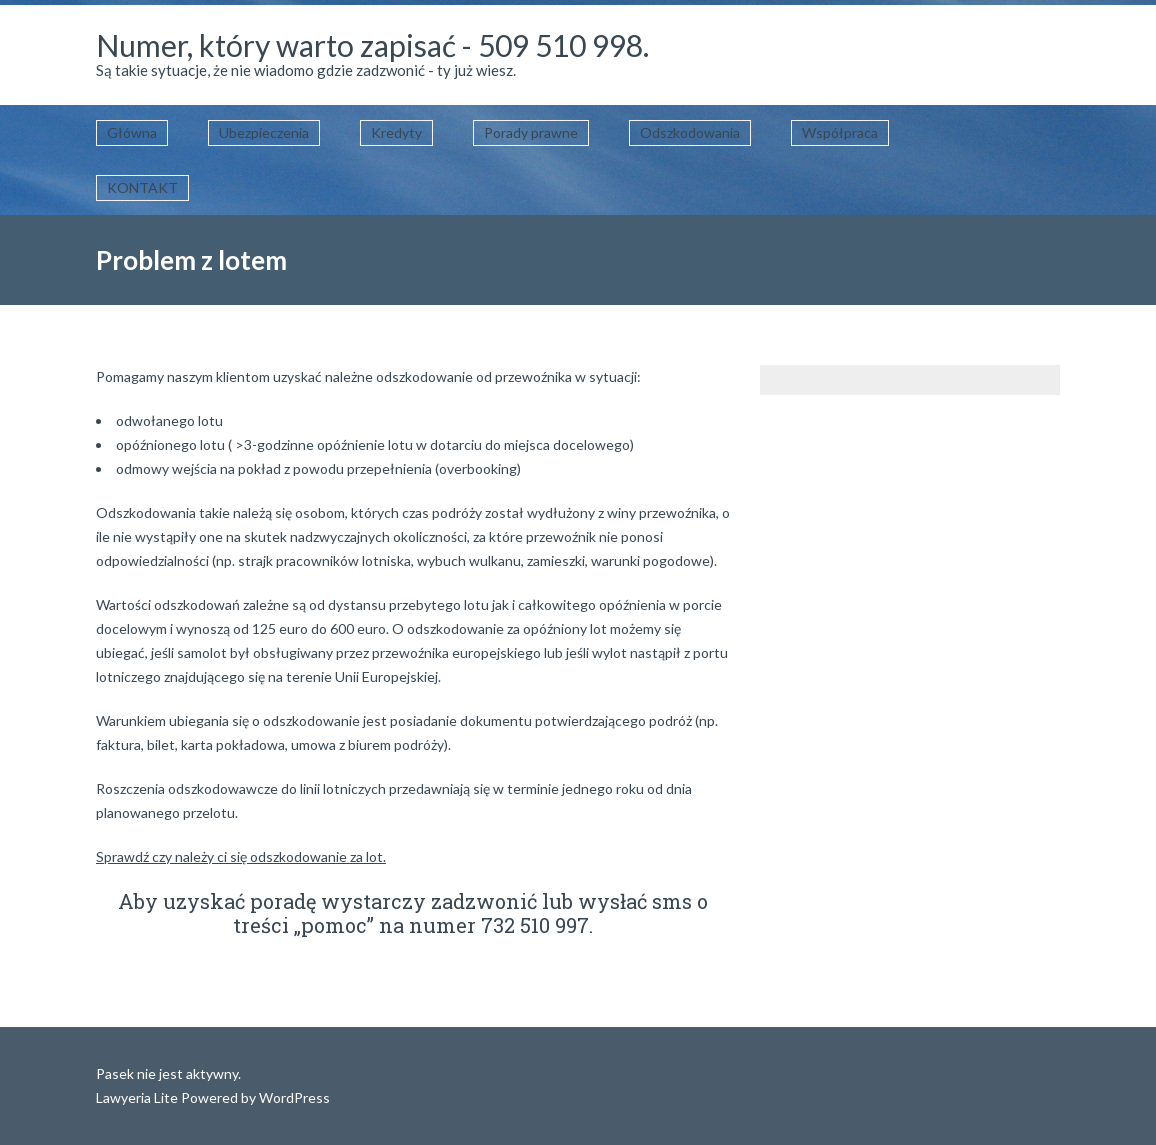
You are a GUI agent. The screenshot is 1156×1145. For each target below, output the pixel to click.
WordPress (293, 1097)
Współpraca (840, 132)
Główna (132, 132)
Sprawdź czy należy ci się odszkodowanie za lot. (241, 856)
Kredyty (396, 132)
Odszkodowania (690, 132)
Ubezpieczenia (264, 132)
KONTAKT (142, 187)
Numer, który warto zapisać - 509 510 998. (372, 45)
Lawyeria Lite (138, 1097)
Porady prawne (531, 132)
